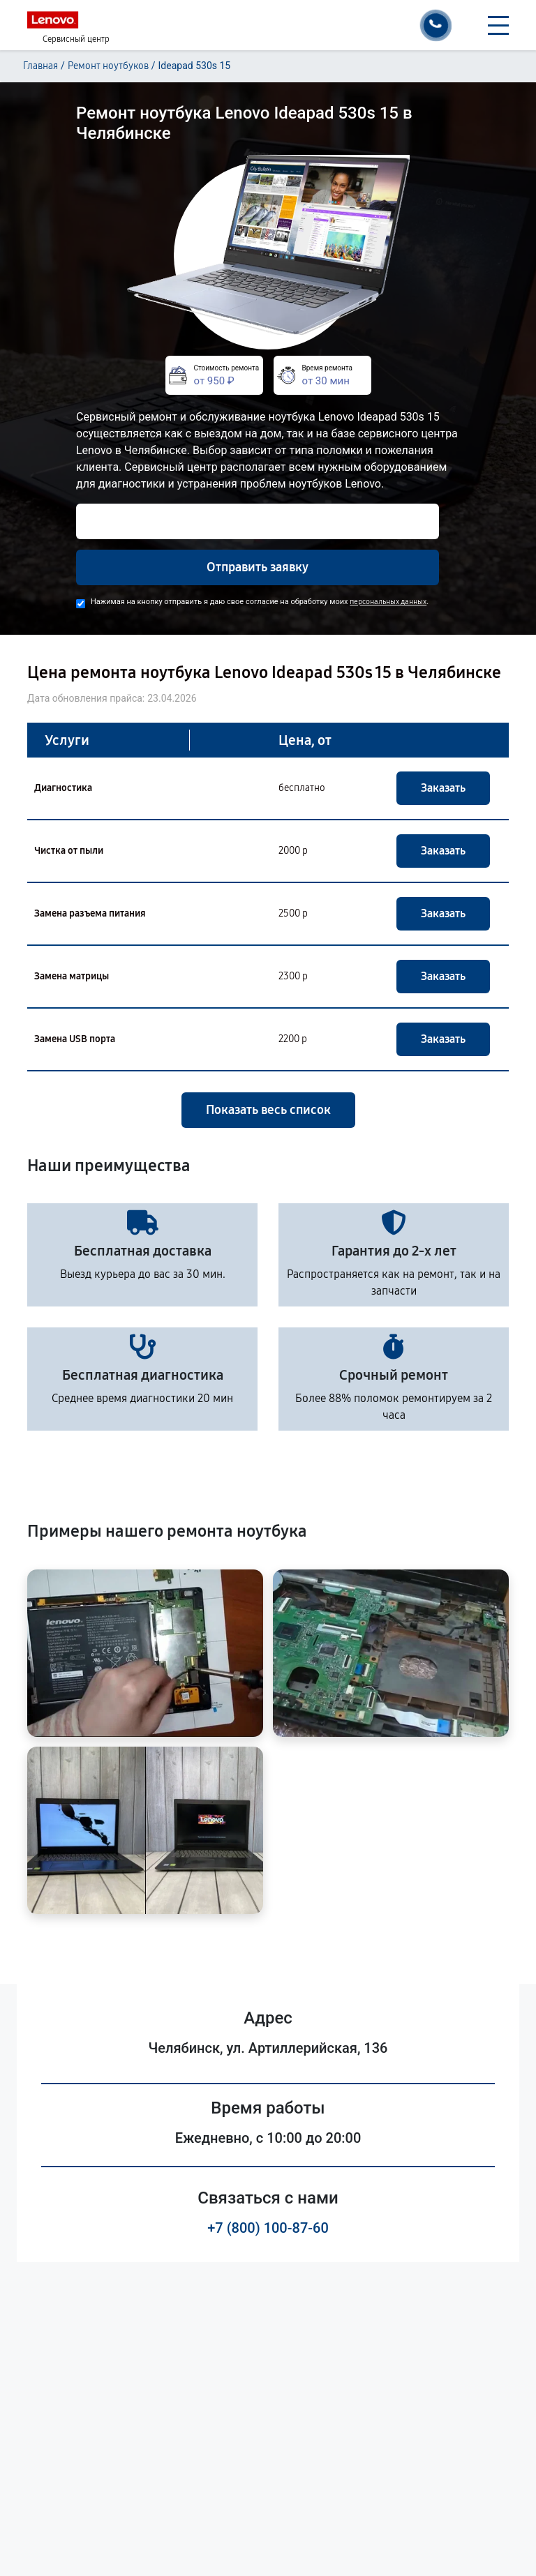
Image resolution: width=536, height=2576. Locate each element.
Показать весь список (268, 1109)
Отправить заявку (257, 567)
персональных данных (388, 601)
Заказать (443, 787)
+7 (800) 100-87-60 (268, 2228)
